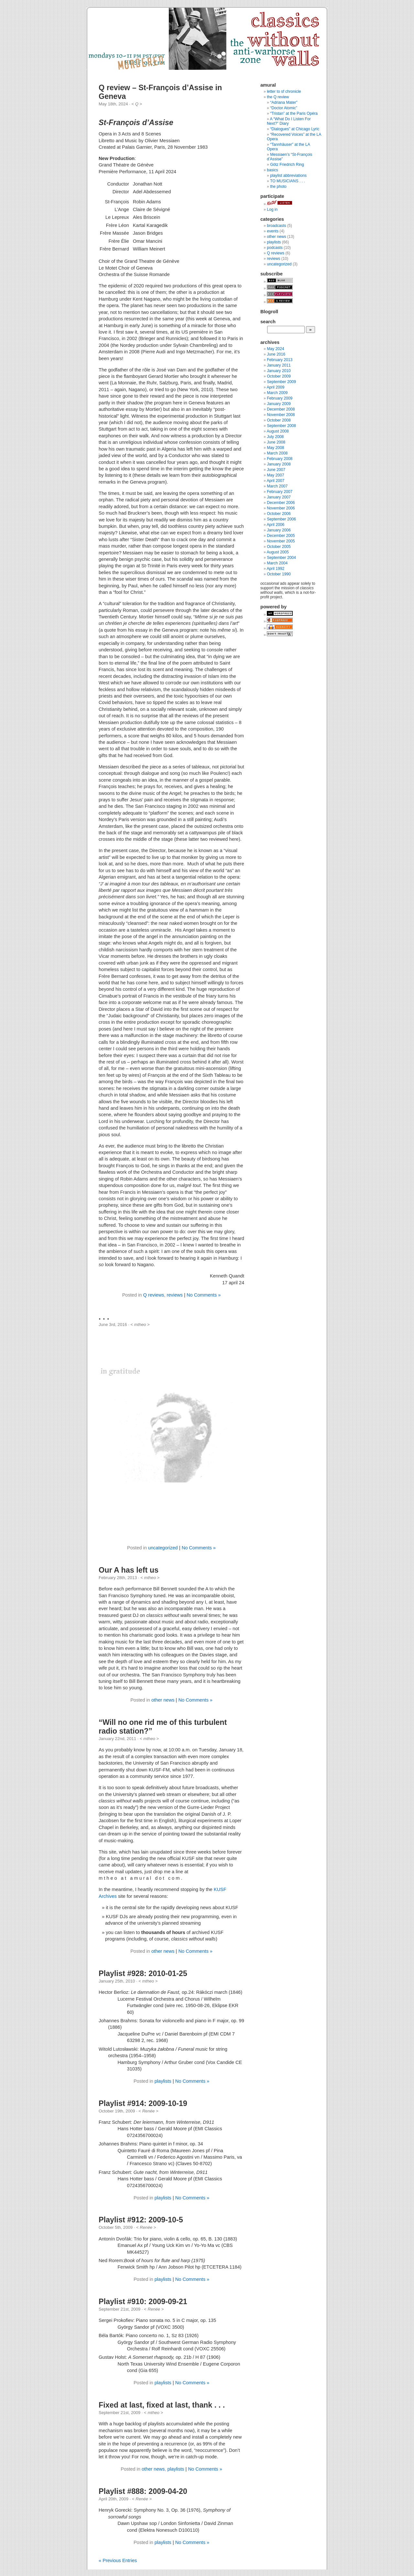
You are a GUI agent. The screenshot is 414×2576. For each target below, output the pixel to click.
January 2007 (279, 497)
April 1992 (275, 568)
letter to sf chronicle (284, 91)
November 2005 (281, 541)
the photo (278, 186)
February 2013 (279, 360)
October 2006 (279, 513)
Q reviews (153, 1295)
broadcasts (276, 225)
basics (272, 170)
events (272, 231)
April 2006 (275, 524)
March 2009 (277, 392)
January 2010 (279, 371)
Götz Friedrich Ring (287, 164)
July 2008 (275, 436)
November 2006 (281, 508)
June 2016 (276, 354)
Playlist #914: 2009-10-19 (143, 2103)
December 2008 (281, 409)
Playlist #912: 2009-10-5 (141, 2220)
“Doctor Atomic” (283, 108)
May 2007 (275, 475)
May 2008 (275, 447)
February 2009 (279, 398)
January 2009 (279, 403)
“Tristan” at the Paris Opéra (294, 113)
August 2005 (278, 552)
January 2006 (279, 530)
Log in (272, 209)
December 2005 (281, 535)
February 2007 (279, 491)
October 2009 (279, 376)
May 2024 (275, 349)
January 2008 (279, 464)
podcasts (275, 247)
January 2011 (279, 365)
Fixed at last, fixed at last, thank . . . (162, 2405)
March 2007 (277, 486)
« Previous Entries (118, 2560)
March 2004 (277, 563)
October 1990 (279, 574)
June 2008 (276, 442)
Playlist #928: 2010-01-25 (143, 1973)
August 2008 (278, 431)
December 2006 (281, 502)
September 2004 (281, 557)
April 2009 (275, 387)
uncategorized (163, 1547)
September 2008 (281, 425)
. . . (104, 1317)
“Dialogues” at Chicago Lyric (294, 129)
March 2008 (277, 453)
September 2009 (281, 381)
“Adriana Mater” (283, 102)
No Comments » (204, 1295)
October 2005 (279, 546)
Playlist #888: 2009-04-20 (143, 2491)
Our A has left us (128, 1570)
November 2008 (281, 414)
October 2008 (279, 420)
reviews (174, 1295)
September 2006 (281, 519)
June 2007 (276, 469)
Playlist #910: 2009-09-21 (143, 2301)
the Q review (278, 97)
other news (162, 1700)
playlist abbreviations (288, 175)
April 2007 (275, 480)
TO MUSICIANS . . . (287, 181)
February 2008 (279, 458)
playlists (163, 2081)
